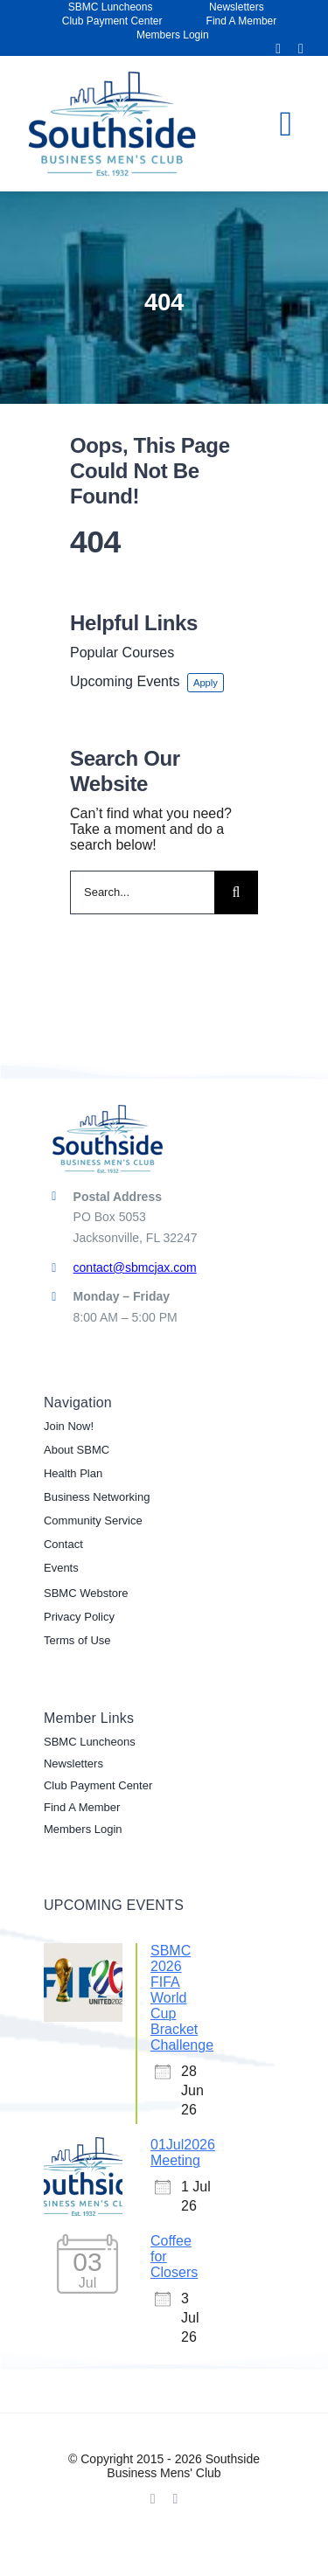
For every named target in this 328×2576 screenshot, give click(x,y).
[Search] (236, 892)
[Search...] (142, 892)
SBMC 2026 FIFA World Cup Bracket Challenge (181, 1997)
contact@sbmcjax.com (135, 1267)
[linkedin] (301, 49)
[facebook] (278, 49)
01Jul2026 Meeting (182, 2152)
